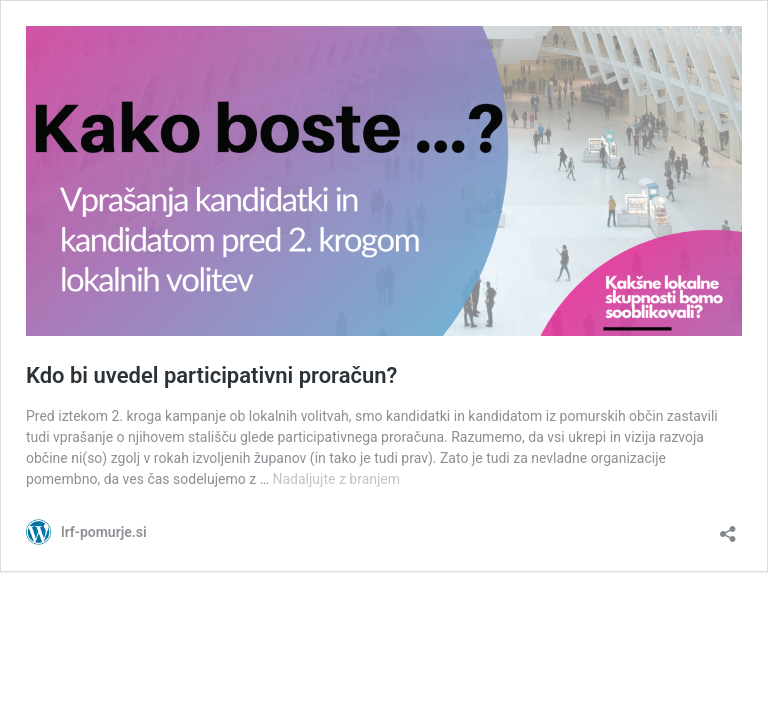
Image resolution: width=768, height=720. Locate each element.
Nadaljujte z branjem (336, 479)
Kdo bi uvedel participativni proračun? (211, 375)
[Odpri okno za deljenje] (728, 527)
